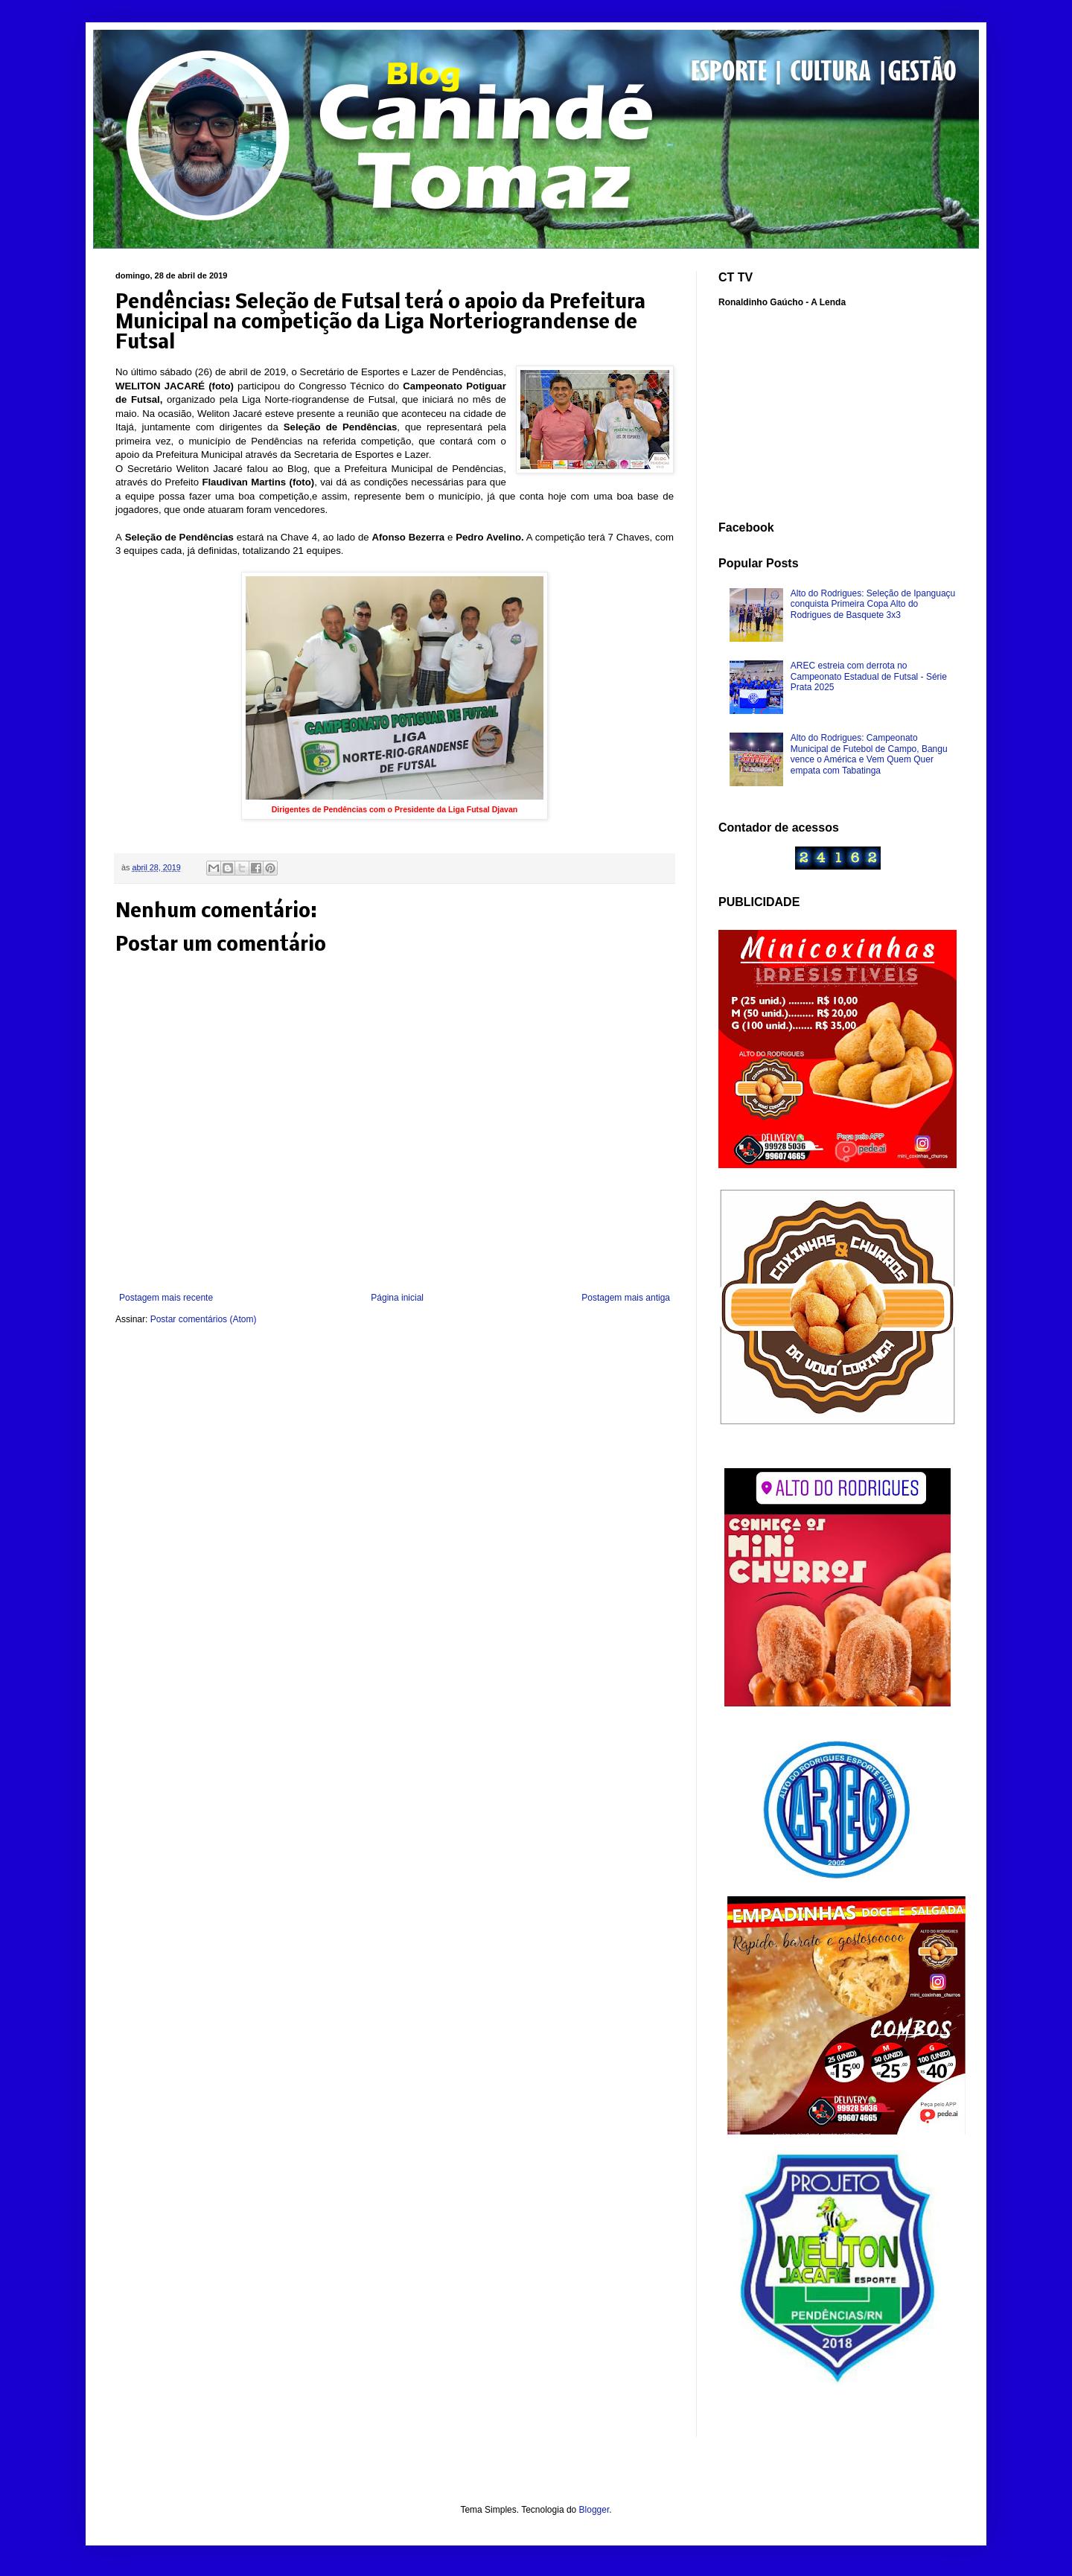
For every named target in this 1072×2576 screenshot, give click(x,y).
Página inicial (397, 1297)
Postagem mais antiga (625, 1297)
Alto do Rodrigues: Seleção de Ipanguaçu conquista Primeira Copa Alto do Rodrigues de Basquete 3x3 (873, 604)
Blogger (594, 2510)
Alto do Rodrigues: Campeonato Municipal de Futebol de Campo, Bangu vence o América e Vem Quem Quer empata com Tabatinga (869, 754)
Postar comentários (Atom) (203, 1319)
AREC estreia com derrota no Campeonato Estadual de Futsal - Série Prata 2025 (869, 676)
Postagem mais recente (166, 1297)
